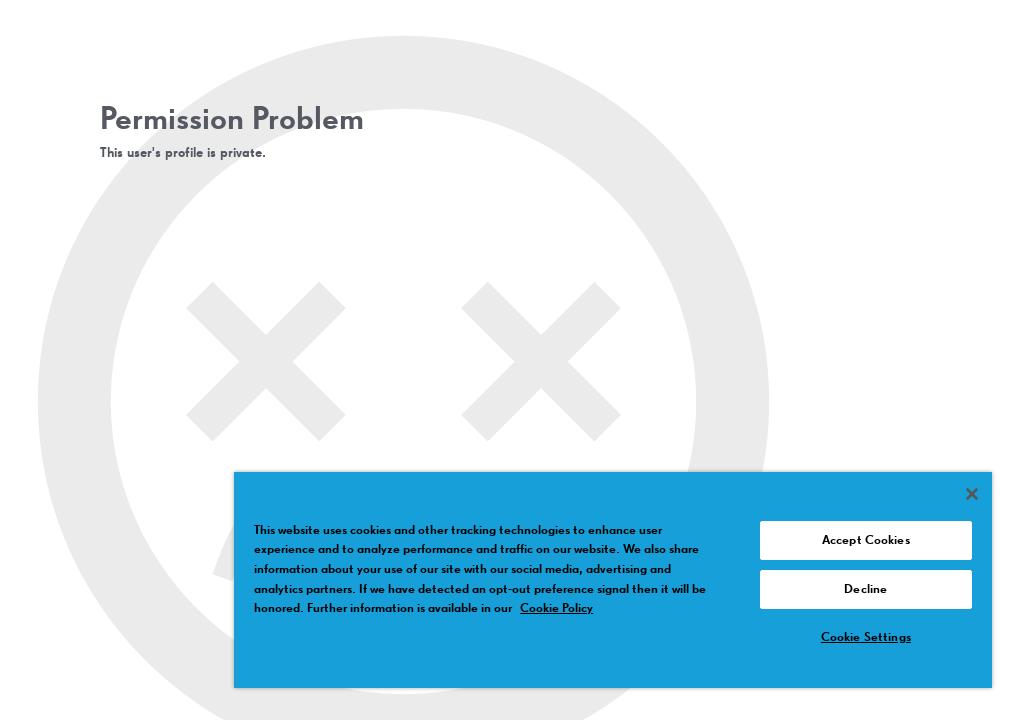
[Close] (972, 494)
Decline (865, 589)
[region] (613, 580)
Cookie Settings (866, 637)
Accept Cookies (866, 540)
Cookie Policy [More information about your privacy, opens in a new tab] (556, 608)
